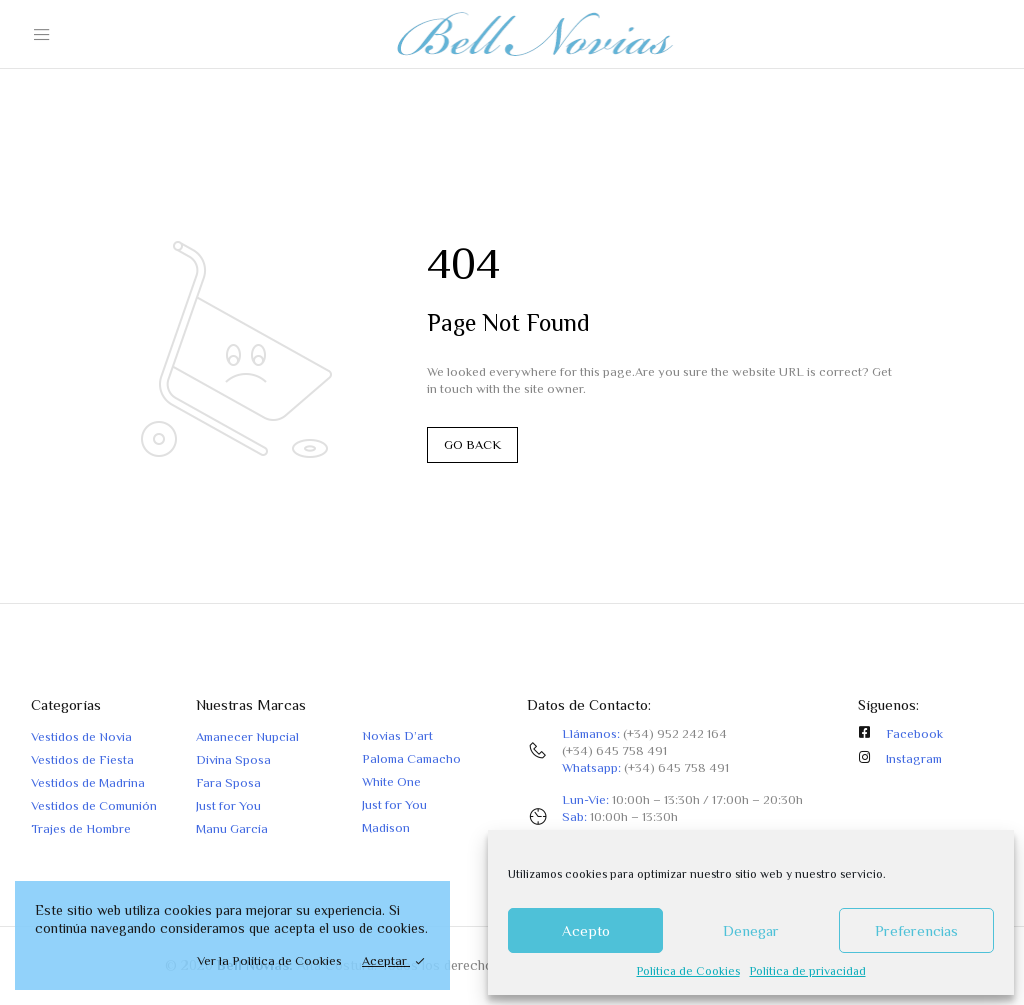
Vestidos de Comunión (94, 805)
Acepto (586, 930)
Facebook (914, 733)
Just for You (228, 805)
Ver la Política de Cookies (269, 960)
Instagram (914, 758)
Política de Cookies (688, 971)
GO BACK (472, 444)
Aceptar (386, 960)
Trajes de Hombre (81, 828)
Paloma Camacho (411, 758)
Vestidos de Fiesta (82, 759)
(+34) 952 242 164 (675, 733)
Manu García (232, 828)
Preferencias (916, 930)
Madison (386, 827)
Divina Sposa (233, 759)
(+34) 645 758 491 (614, 750)
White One (391, 781)
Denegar (751, 930)
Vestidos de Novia (81, 736)
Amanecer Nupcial (247, 736)
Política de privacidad (808, 971)
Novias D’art (397, 735)
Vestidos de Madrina (88, 782)
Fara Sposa (228, 782)
